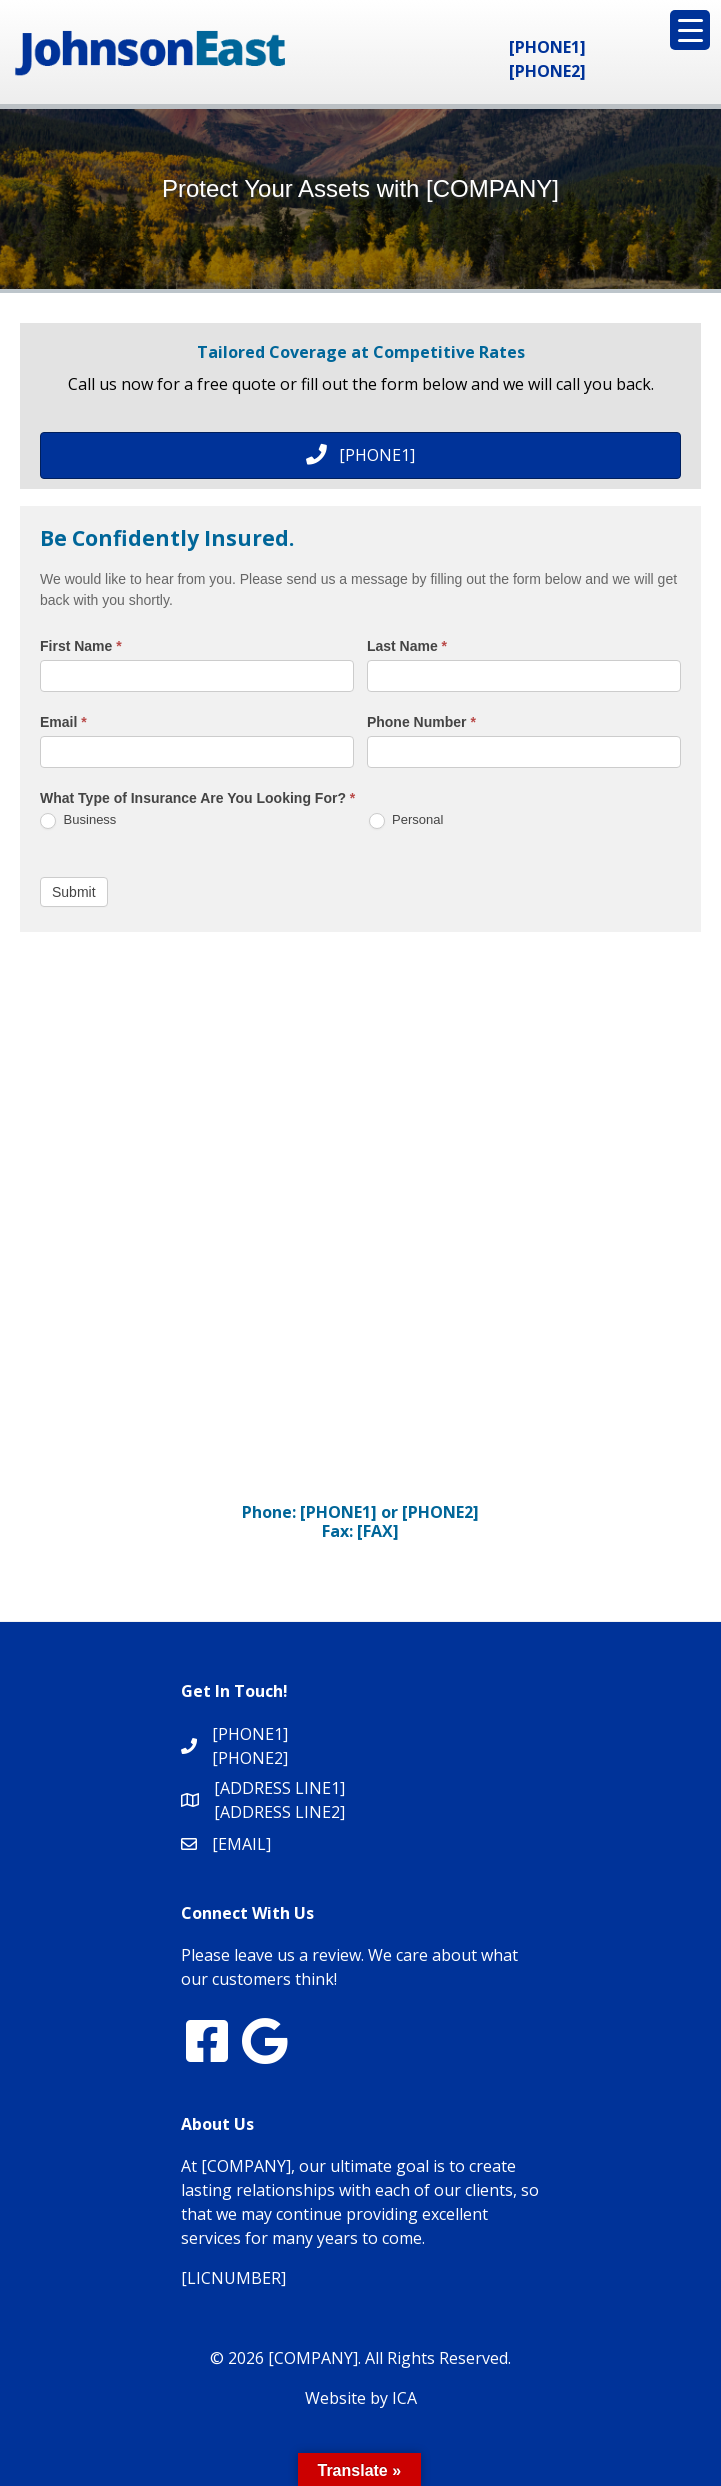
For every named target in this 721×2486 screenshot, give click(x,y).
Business (78, 820)
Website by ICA (361, 2398)
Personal (406, 820)
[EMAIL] (241, 1844)
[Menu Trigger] (690, 30)
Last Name (407, 646)
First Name (81, 646)
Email (63, 722)
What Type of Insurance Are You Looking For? (197, 798)
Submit (74, 892)
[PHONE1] (547, 47)
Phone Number (421, 722)
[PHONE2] (547, 71)
